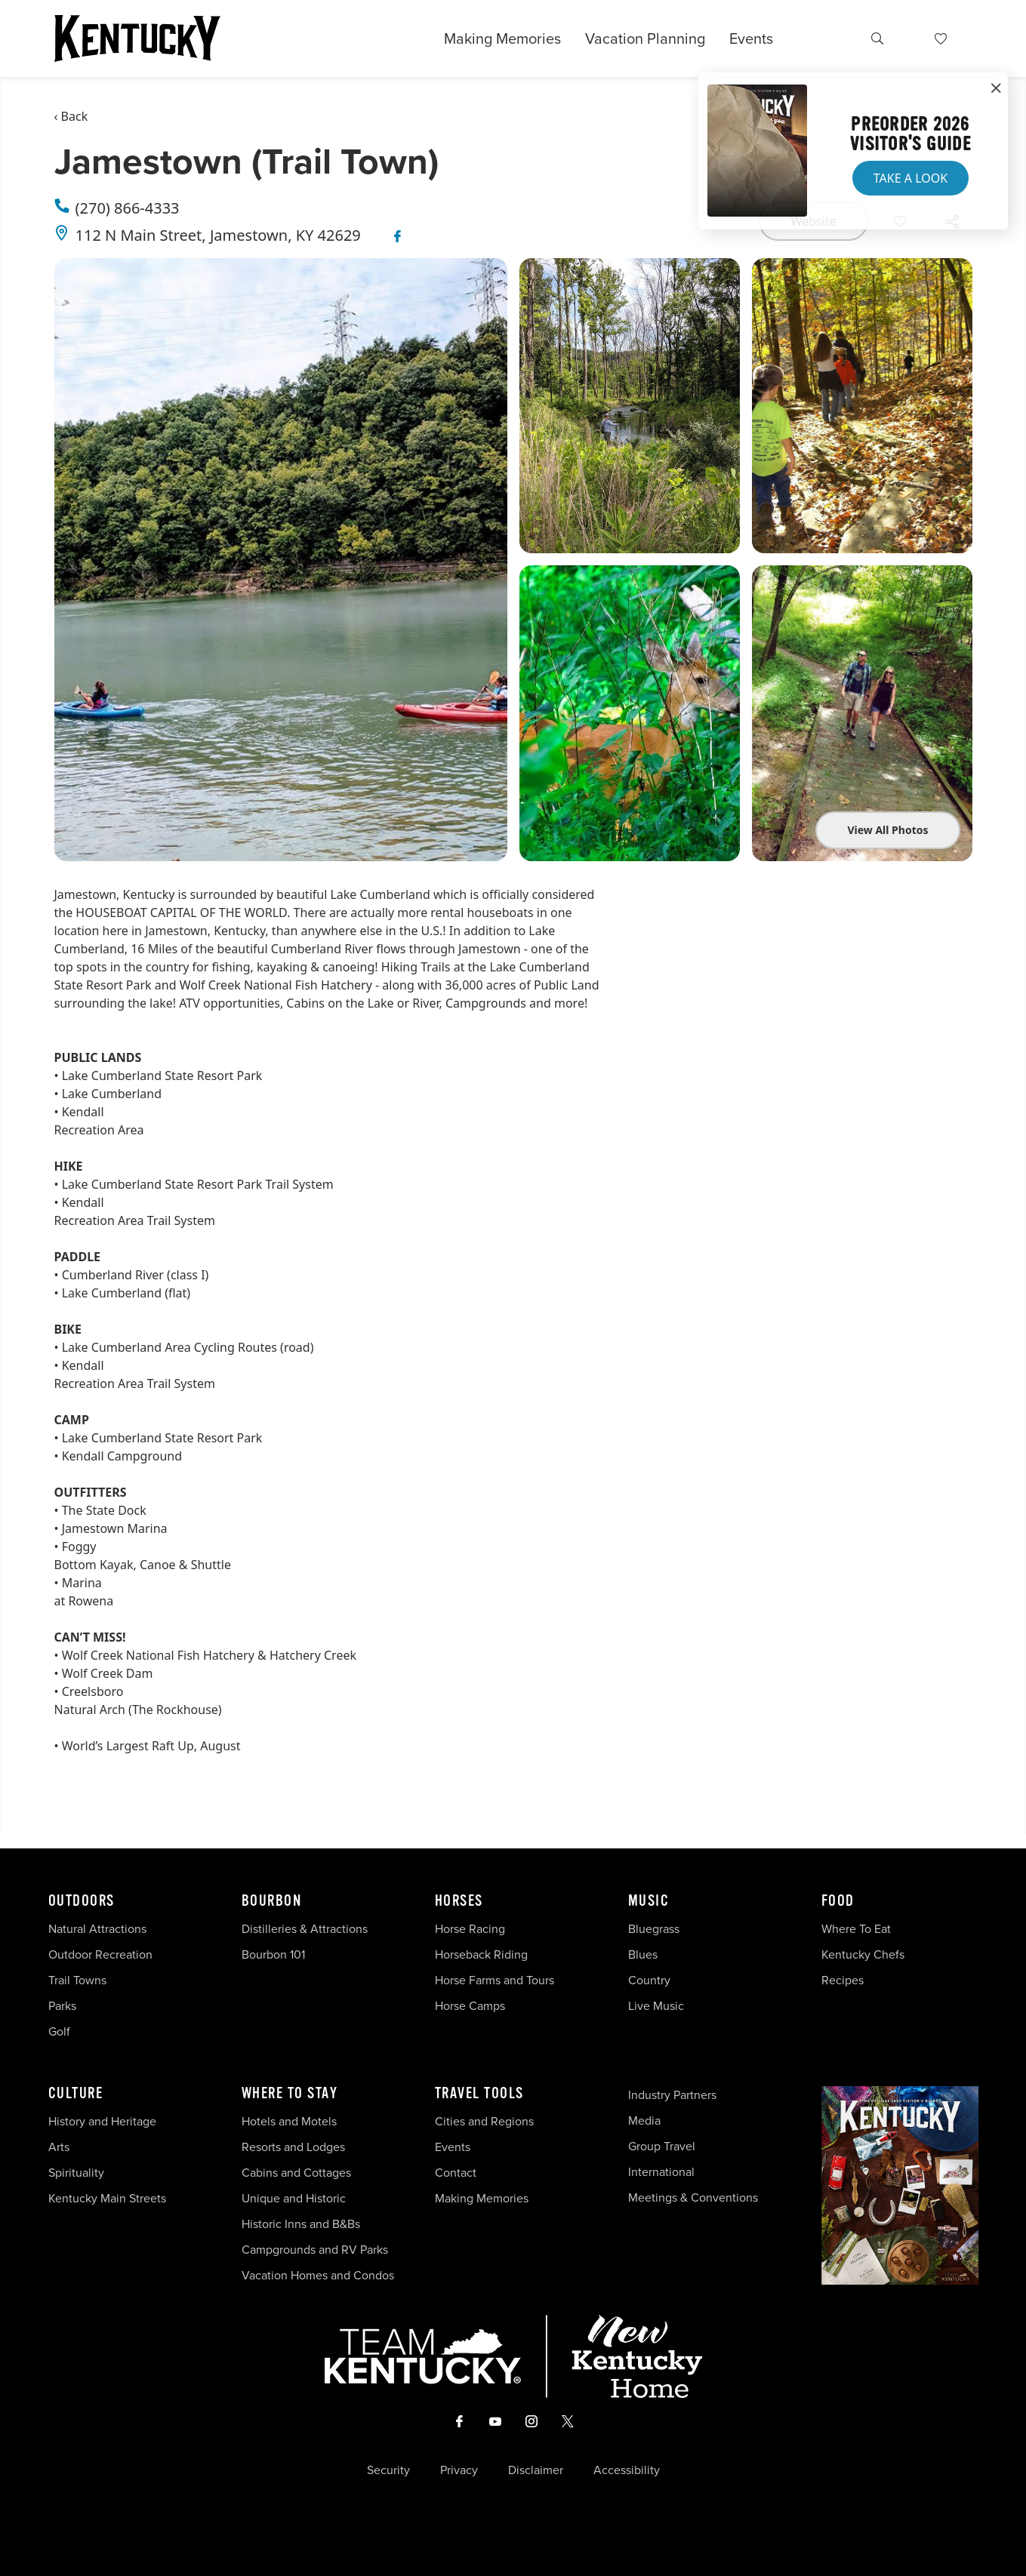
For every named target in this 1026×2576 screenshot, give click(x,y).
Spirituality (77, 2172)
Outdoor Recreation (100, 1954)
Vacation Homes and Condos (318, 2275)
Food (838, 1901)
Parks (62, 2005)
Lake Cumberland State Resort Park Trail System (198, 1184)
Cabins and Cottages (296, 2172)
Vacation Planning (645, 38)
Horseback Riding (481, 1954)
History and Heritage (103, 2121)
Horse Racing (470, 1928)
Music (649, 1901)
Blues (643, 1954)
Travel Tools (479, 2093)
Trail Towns (77, 1980)
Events (751, 38)
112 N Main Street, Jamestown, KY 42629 (218, 235)
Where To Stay (290, 2093)
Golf (59, 2031)
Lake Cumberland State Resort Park (162, 1075)
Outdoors (81, 1901)
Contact (455, 2172)
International (661, 2172)
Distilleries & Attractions (305, 1928)
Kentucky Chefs (862, 1954)
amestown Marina (116, 1528)
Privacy (459, 2470)
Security (388, 2470)
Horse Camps (470, 2005)
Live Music (656, 2005)
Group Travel (661, 2146)
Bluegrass (653, 1928)
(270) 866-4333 (127, 208)
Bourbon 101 (273, 1954)
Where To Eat (856, 1928)
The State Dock (104, 1510)
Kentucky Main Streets (107, 2198)
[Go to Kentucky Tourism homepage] (137, 38)
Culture (75, 2093)
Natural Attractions (97, 1928)
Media (644, 2120)
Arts (58, 2147)
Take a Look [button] (910, 178)
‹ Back (71, 116)
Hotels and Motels (289, 2121)
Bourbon (272, 1901)
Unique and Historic (294, 2198)
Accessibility (626, 2470)
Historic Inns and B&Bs (301, 2224)
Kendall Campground (122, 1456)
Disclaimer (535, 2470)
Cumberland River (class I (133, 1274)
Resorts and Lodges (293, 2147)
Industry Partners (672, 2095)
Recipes (844, 1980)
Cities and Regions (484, 2121)
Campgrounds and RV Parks (315, 2249)
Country (649, 1980)
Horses (459, 1901)
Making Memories (502, 38)
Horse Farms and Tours (494, 1980)
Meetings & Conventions (693, 2197)
